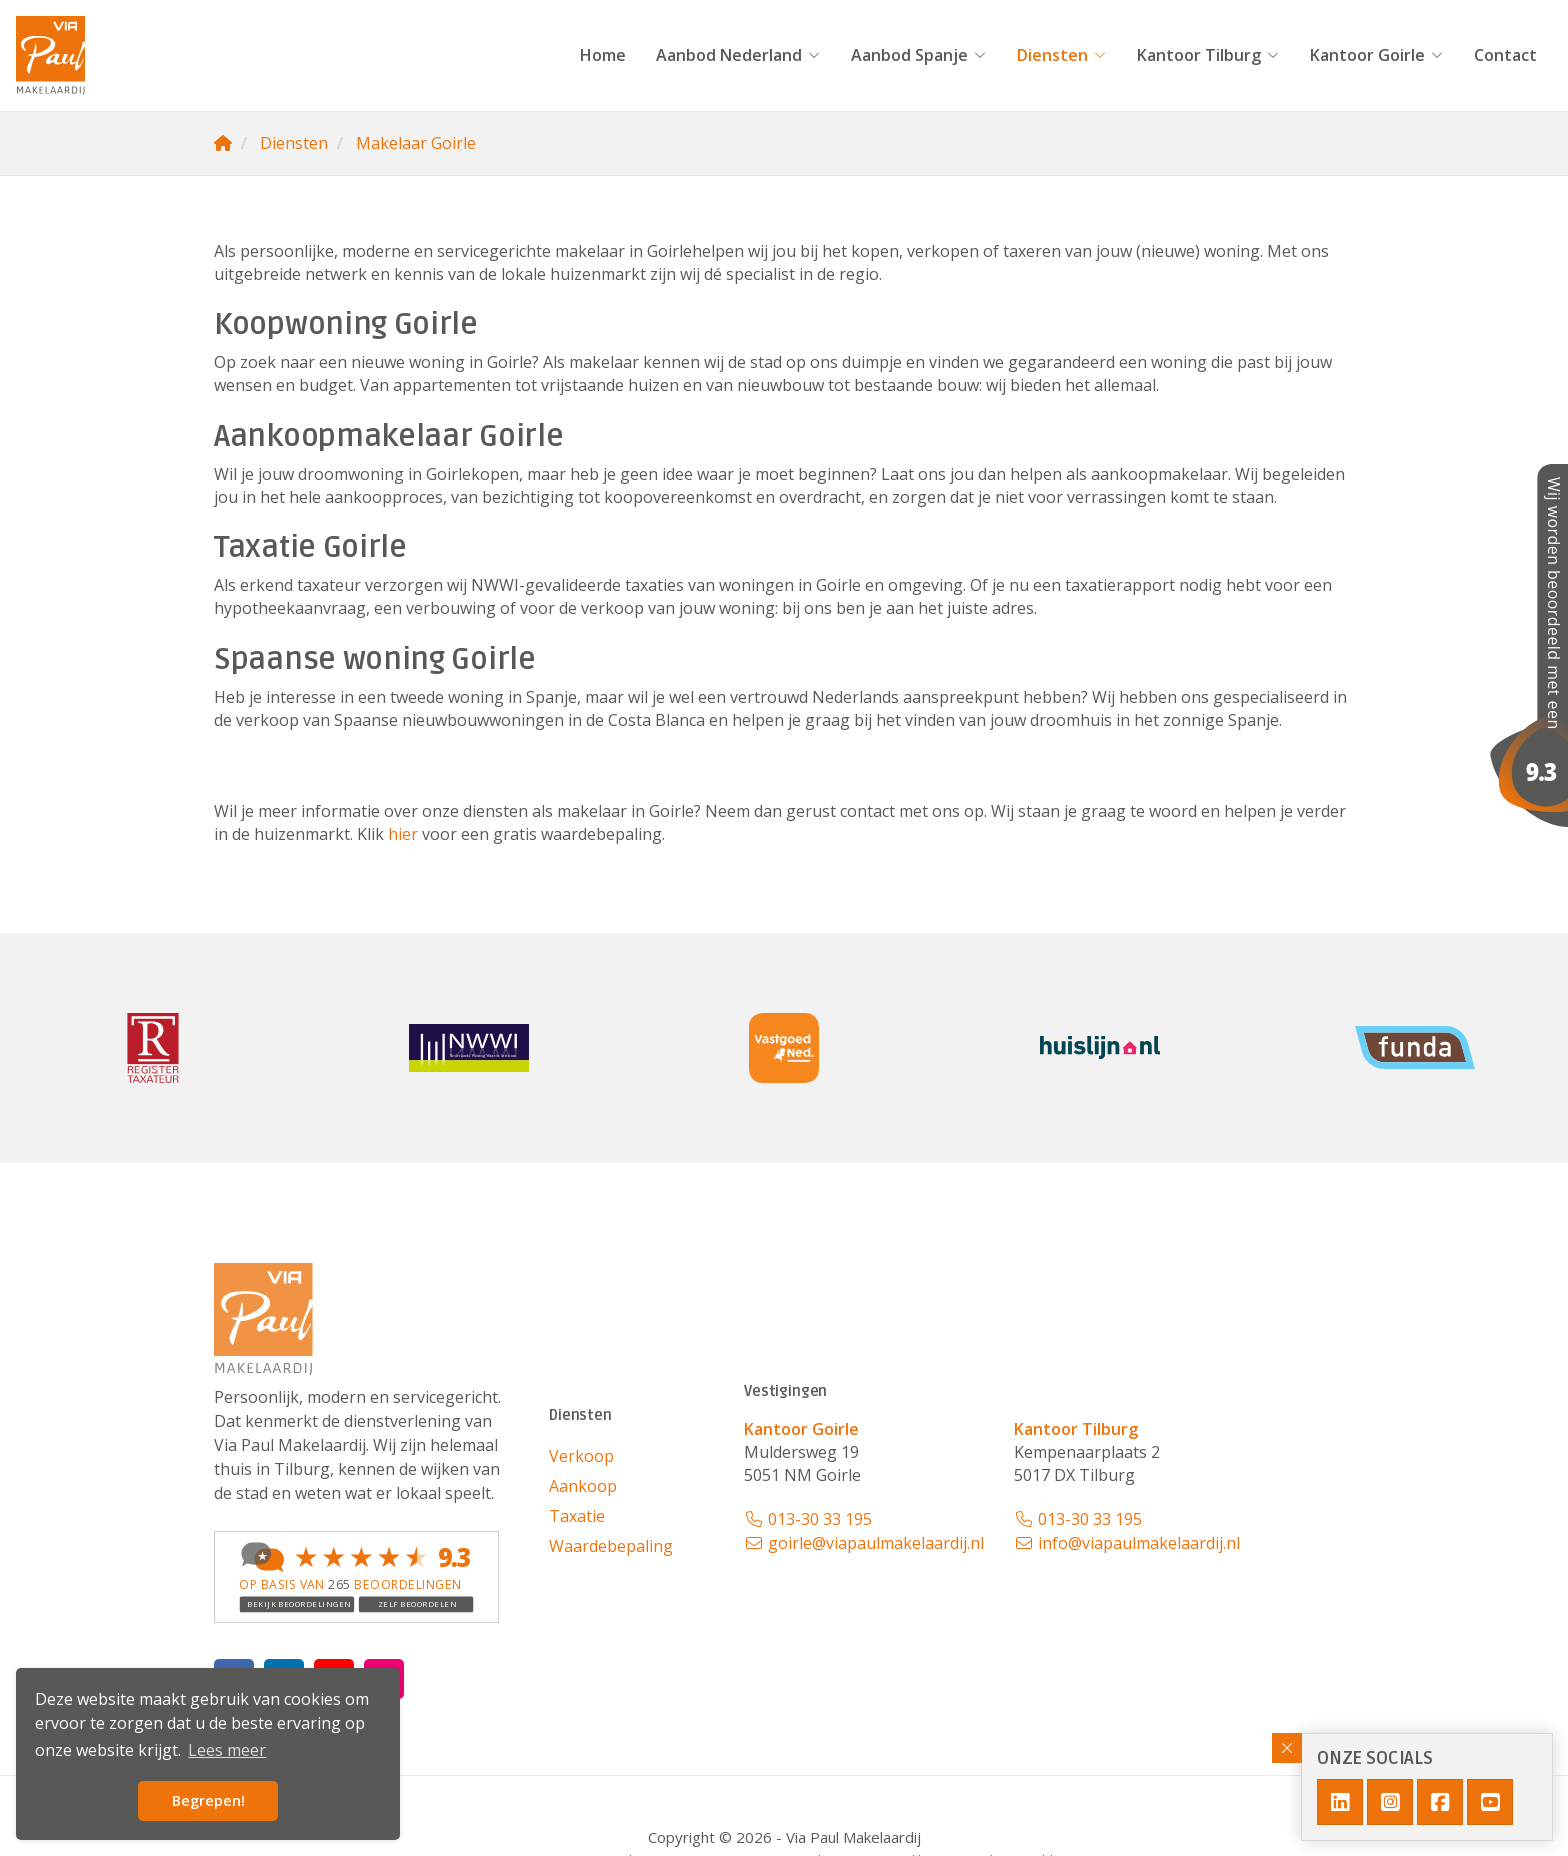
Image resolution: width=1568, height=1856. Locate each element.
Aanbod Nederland (738, 55)
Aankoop (583, 1486)
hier (403, 834)
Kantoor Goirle (1377, 55)
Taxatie (577, 1516)
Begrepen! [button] (208, 1800)
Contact (1505, 55)
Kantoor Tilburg (1208, 55)
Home (603, 55)
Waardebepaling (611, 1546)
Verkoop (581, 1456)
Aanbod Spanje (919, 55)
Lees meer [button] (227, 1750)
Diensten (1062, 55)
